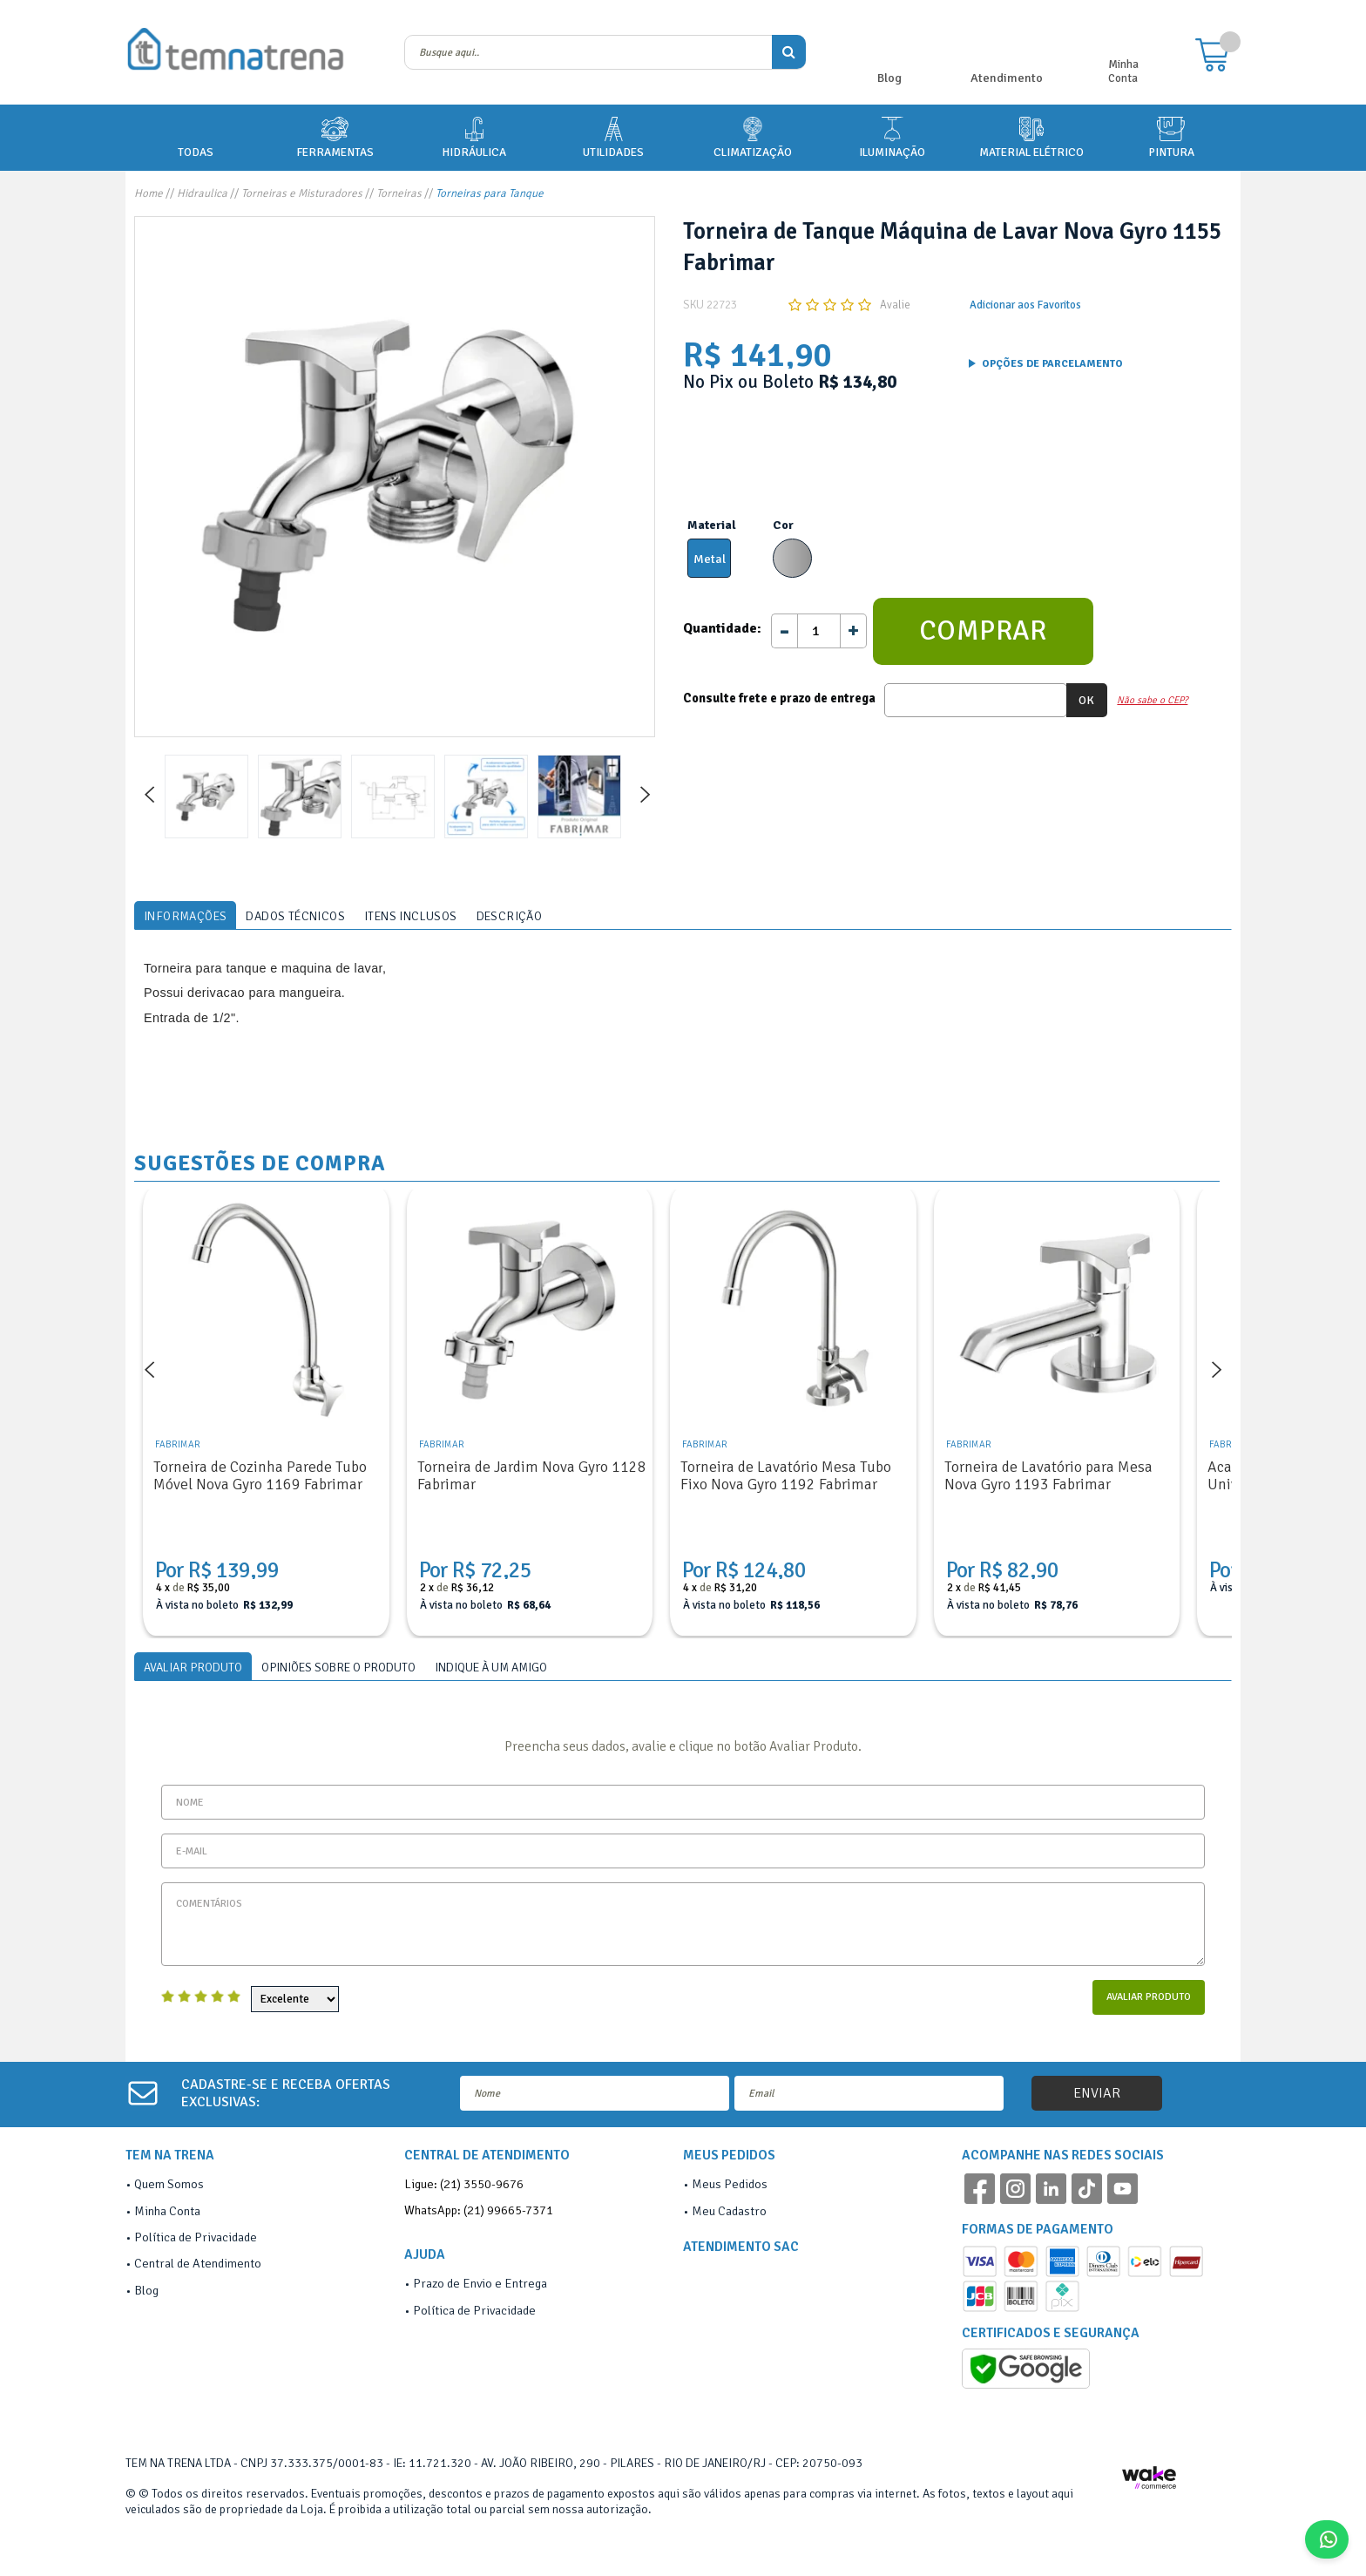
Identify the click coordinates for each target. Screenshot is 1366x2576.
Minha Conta (1123, 71)
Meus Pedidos (730, 2184)
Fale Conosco (1333, 2539)
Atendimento (1006, 77)
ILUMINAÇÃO (892, 135)
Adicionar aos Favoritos (1025, 305)
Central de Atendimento (197, 2263)
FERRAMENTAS (335, 135)
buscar (789, 52)
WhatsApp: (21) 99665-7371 (478, 2210)
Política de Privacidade (195, 2237)
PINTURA (1171, 135)
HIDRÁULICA (474, 135)
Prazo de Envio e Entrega (480, 2283)
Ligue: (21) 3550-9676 (464, 2184)
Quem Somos (169, 2184)
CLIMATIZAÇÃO (752, 135)
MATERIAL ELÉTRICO (1031, 135)
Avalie (895, 305)
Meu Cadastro (729, 2211)
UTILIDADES (613, 135)
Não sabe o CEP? (1152, 700)
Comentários (683, 1924)
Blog (889, 77)
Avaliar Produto (1148, 1996)
